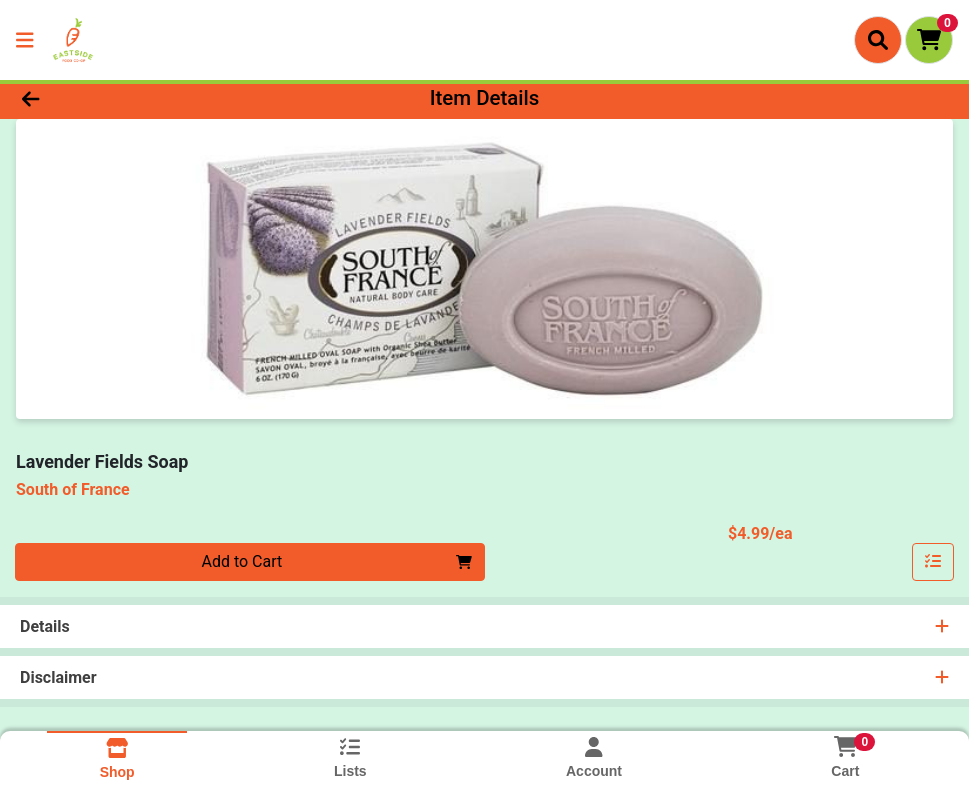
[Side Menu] (25, 40)
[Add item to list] (933, 562)
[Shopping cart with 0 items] (929, 40)
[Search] (878, 40)
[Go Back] (133, 98)
